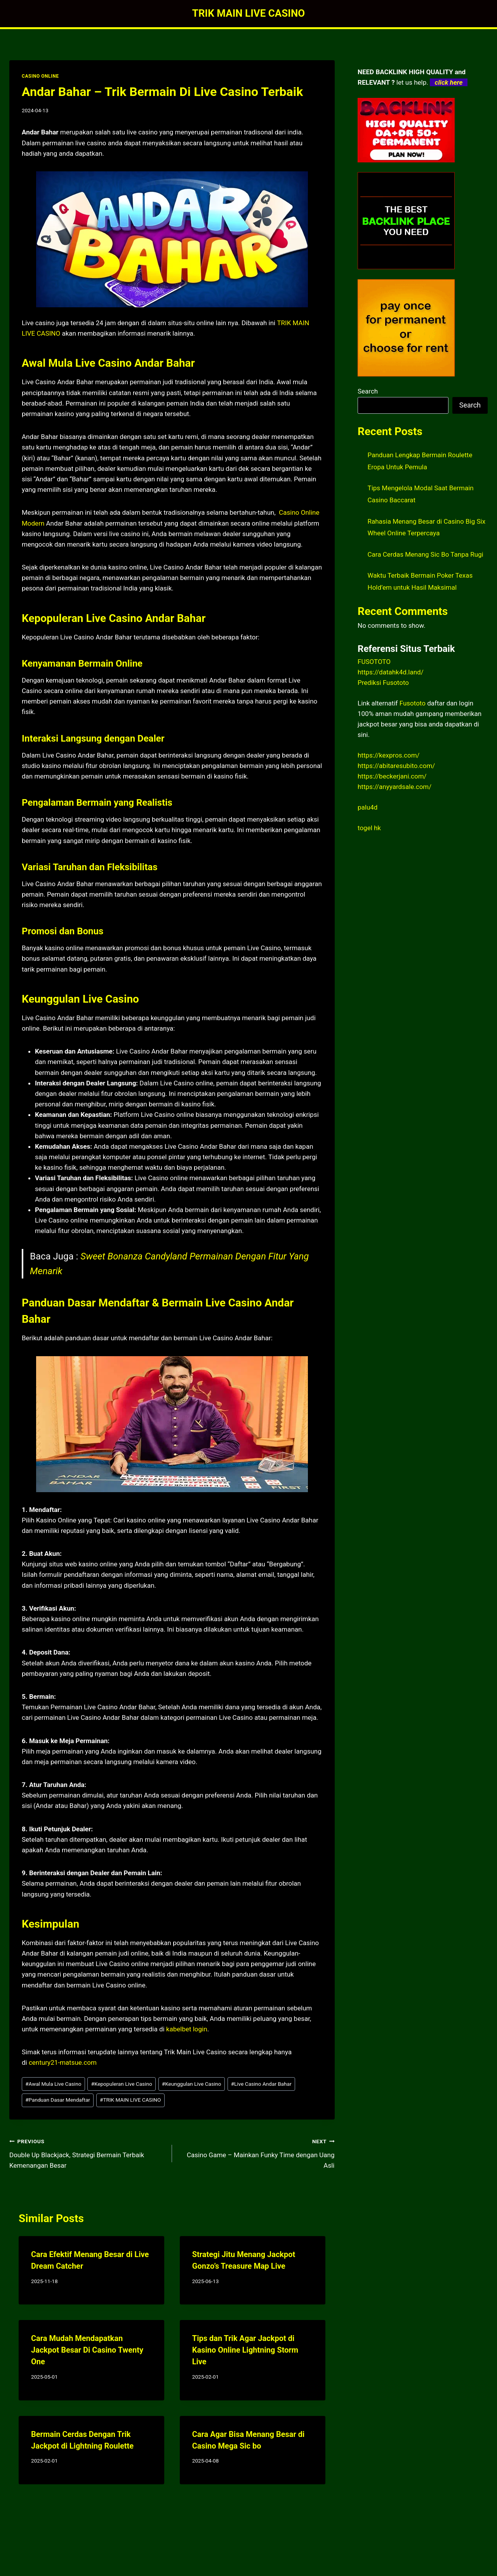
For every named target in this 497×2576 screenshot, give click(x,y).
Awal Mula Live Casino (53, 2084)
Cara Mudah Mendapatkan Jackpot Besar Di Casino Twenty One (87, 2350)
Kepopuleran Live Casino (121, 2084)
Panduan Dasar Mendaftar (57, 2100)
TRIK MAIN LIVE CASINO (130, 2100)
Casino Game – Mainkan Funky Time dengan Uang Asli (257, 2152)
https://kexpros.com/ (389, 755)
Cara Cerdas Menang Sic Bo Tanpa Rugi (425, 554)
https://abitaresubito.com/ (396, 766)
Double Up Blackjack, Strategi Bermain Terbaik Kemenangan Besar (87, 2152)
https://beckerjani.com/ (392, 776)
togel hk (369, 828)
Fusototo (413, 703)
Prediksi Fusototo (383, 682)
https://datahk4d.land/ (391, 672)
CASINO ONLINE (40, 76)
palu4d (367, 807)
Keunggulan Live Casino (191, 2084)
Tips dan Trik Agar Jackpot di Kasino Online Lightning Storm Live (245, 2350)
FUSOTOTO (374, 661)
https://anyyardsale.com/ (394, 787)
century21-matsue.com (63, 2062)
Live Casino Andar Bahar (261, 2084)
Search (368, 391)
